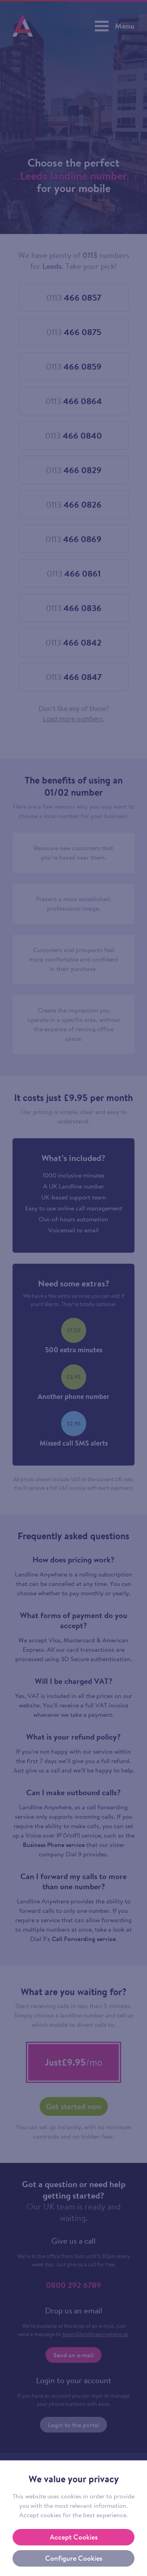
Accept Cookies (74, 2537)
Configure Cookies (73, 2558)
